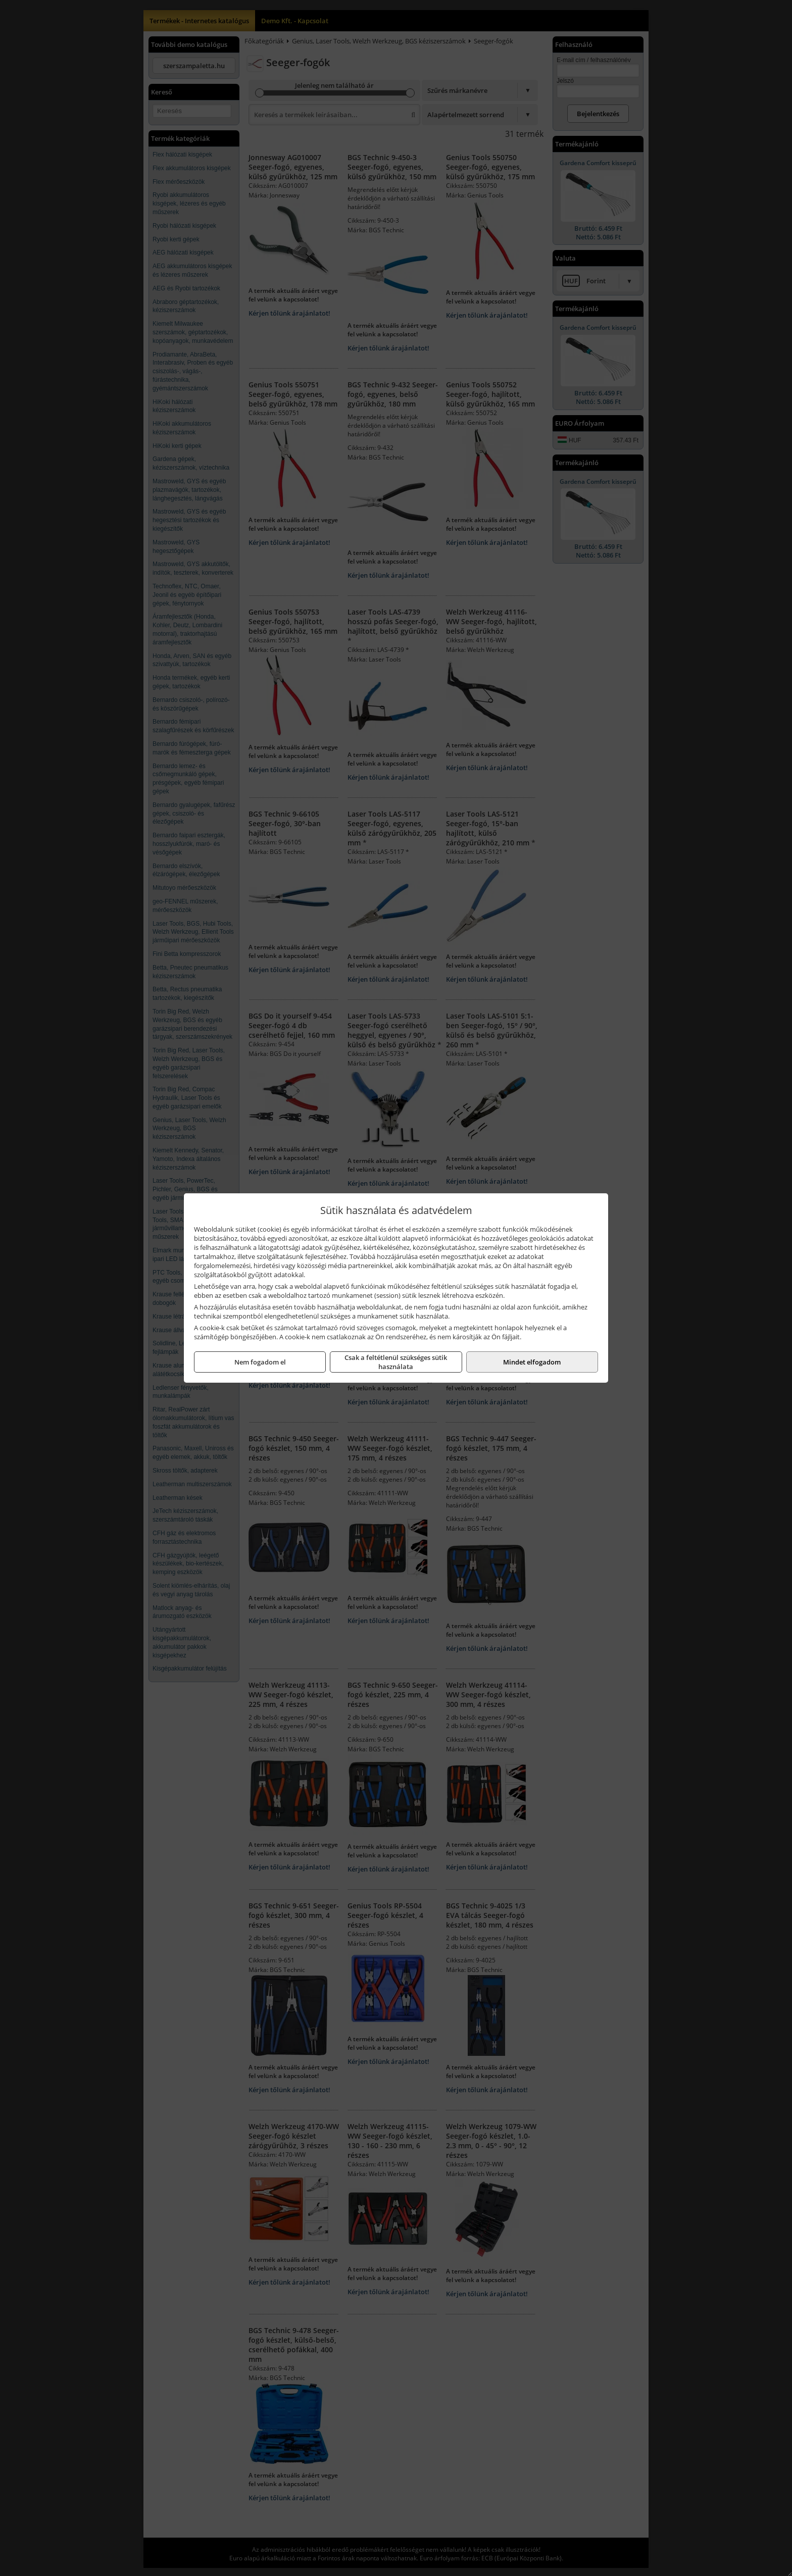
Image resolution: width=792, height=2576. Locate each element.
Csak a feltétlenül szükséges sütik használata (395, 1362)
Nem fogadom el (260, 1362)
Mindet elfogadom (532, 1362)
